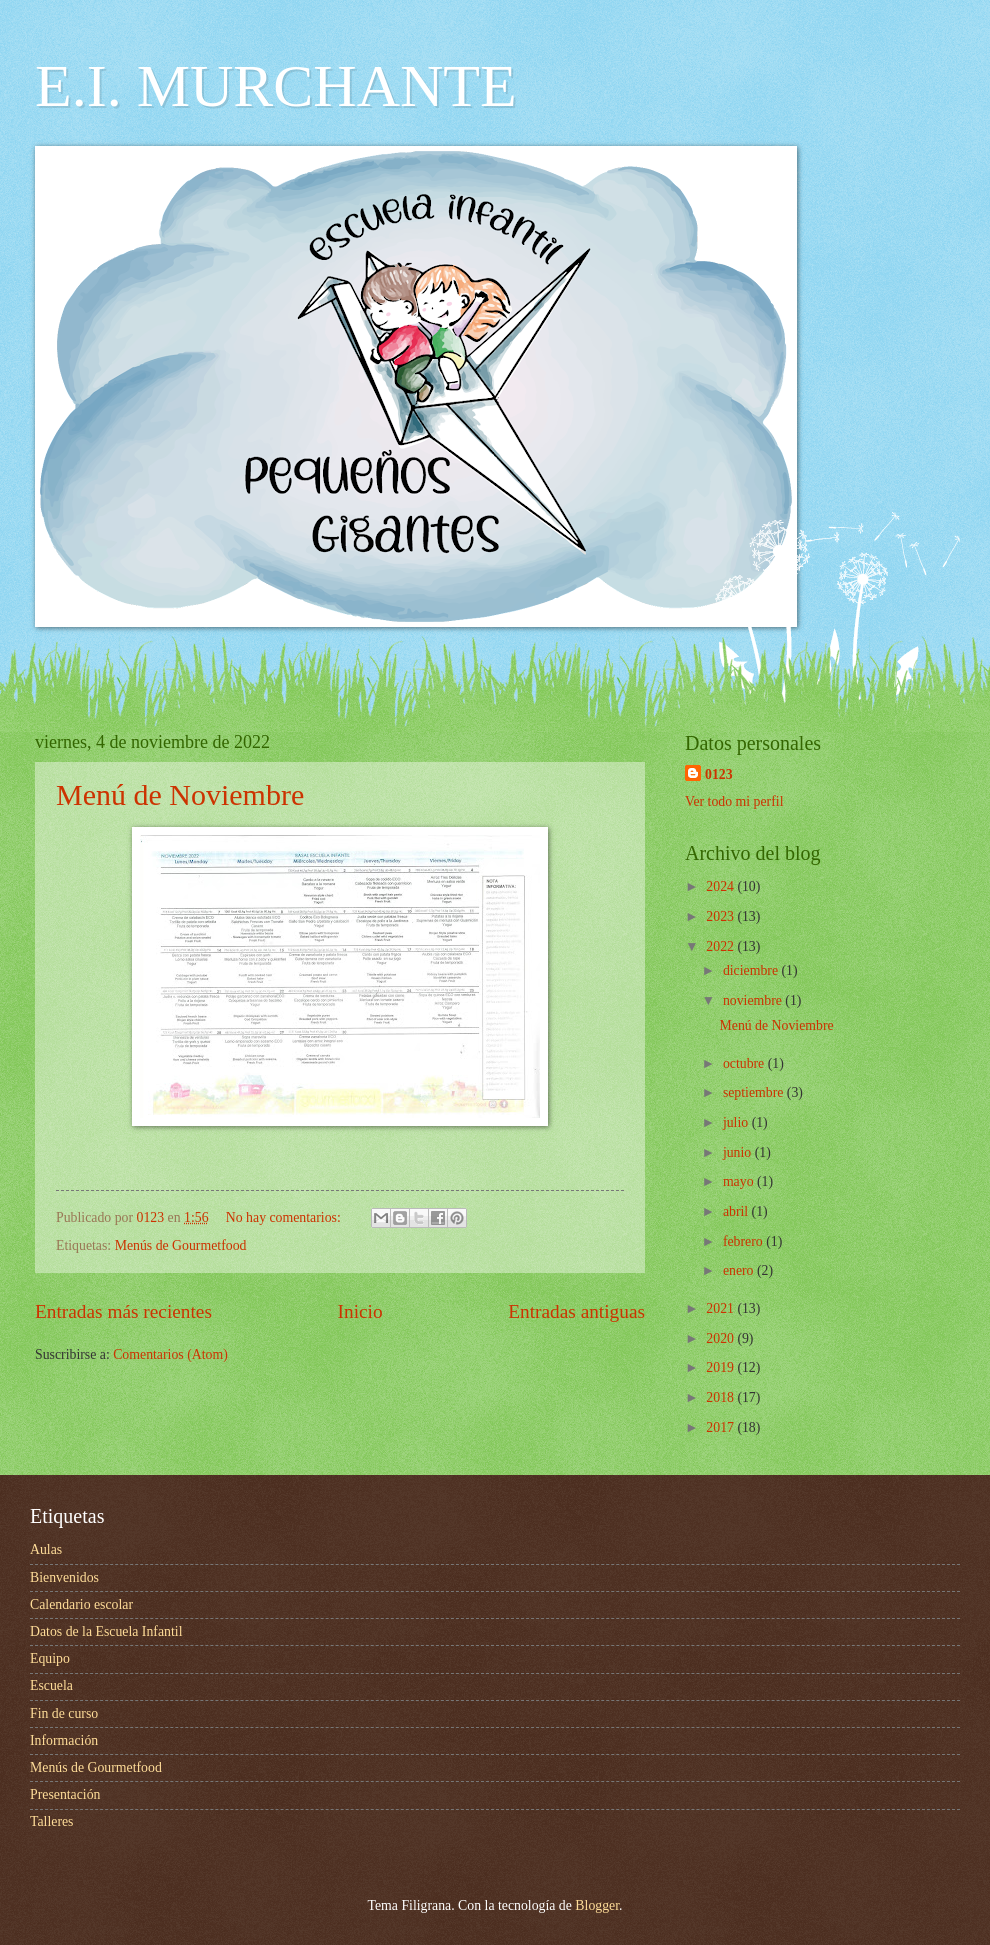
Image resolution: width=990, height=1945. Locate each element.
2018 (721, 1397)
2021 (721, 1308)
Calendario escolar (81, 1604)
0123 (719, 774)
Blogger (597, 1905)
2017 (721, 1427)
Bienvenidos (64, 1577)
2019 (721, 1367)
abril (737, 1211)
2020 (721, 1338)
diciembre (752, 970)
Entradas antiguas (576, 1311)
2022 (721, 946)
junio (739, 1152)
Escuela (51, 1685)
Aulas (46, 1549)
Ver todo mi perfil (734, 801)
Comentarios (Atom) (170, 1354)
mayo (740, 1181)
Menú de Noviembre (180, 794)
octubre (745, 1063)
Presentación (65, 1794)
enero (740, 1270)
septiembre (755, 1092)
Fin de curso (64, 1713)
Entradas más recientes (123, 1311)
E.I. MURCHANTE (276, 86)
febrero (744, 1241)
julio (737, 1122)
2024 (721, 886)
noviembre (754, 1000)
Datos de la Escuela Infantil (106, 1631)
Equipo (50, 1658)
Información (64, 1740)
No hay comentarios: (285, 1217)
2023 (721, 916)
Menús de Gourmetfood (181, 1245)
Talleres (51, 1821)
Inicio (360, 1311)
